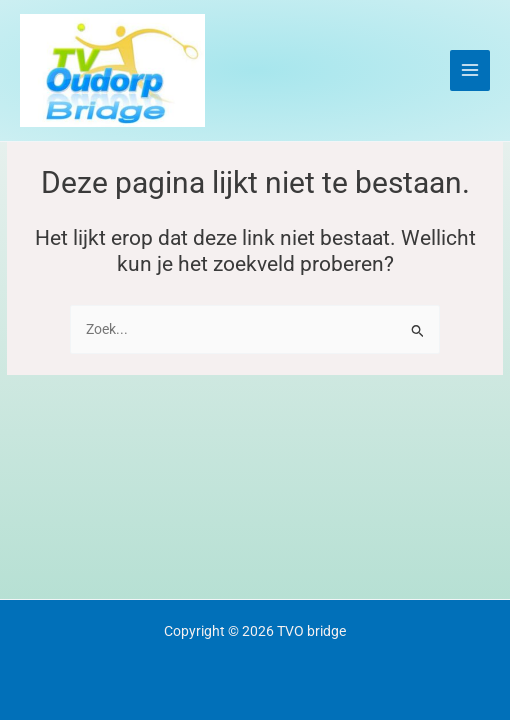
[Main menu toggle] (470, 70)
